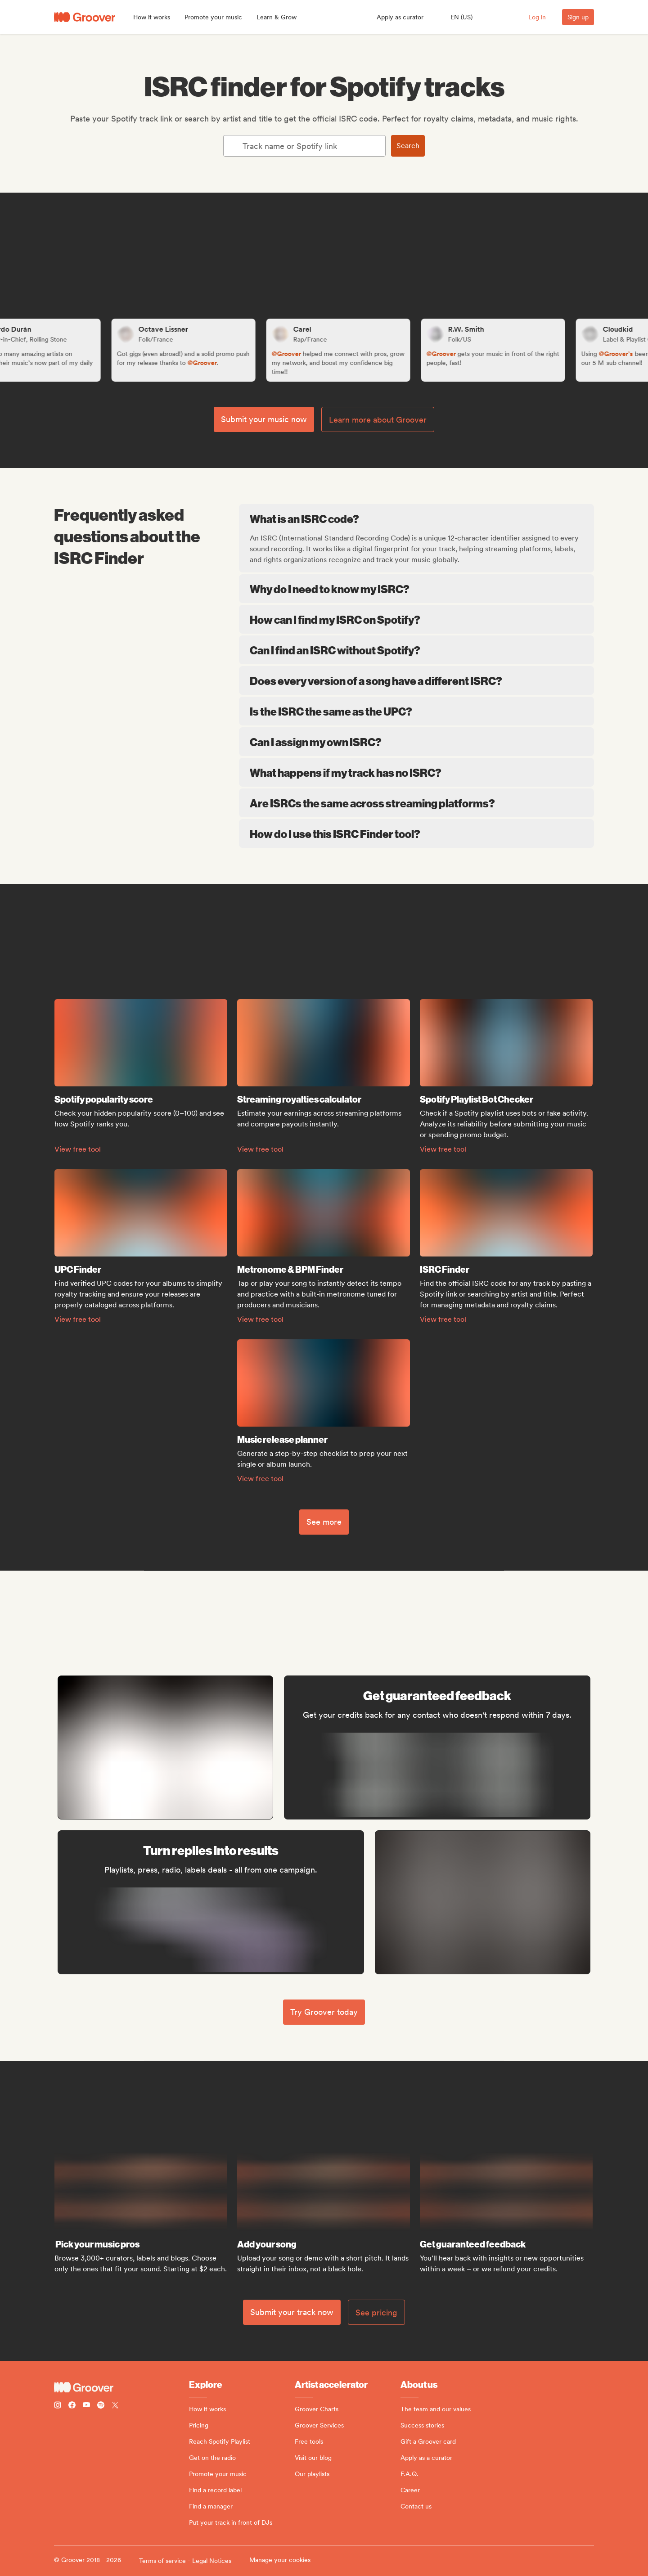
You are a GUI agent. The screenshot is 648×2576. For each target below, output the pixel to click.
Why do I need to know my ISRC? (416, 588)
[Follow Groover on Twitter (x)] (115, 2406)
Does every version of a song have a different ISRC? (416, 680)
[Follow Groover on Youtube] (86, 2406)
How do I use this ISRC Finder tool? (416, 833)
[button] (151, 17)
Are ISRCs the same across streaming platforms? (416, 803)
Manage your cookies (279, 2559)
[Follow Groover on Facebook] (72, 2406)
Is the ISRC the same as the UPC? (416, 711)
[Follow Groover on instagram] (57, 2406)
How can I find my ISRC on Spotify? (416, 619)
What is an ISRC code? (417, 518)
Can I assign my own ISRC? (416, 741)
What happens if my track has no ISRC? (416, 772)
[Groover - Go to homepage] (121, 2387)
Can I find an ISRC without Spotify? (416, 650)
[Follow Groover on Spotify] (100, 2406)
